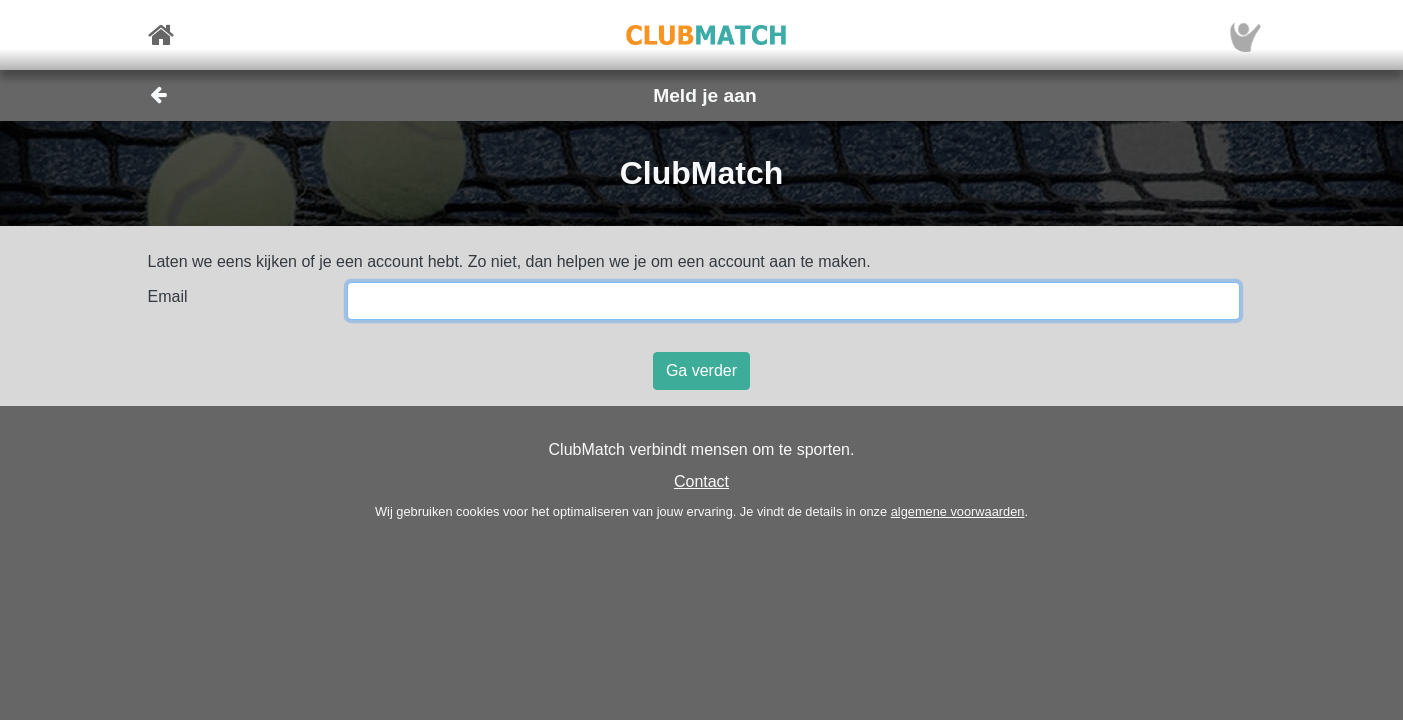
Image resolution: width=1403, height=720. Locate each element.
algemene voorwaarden (958, 511)
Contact (701, 481)
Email (168, 296)
